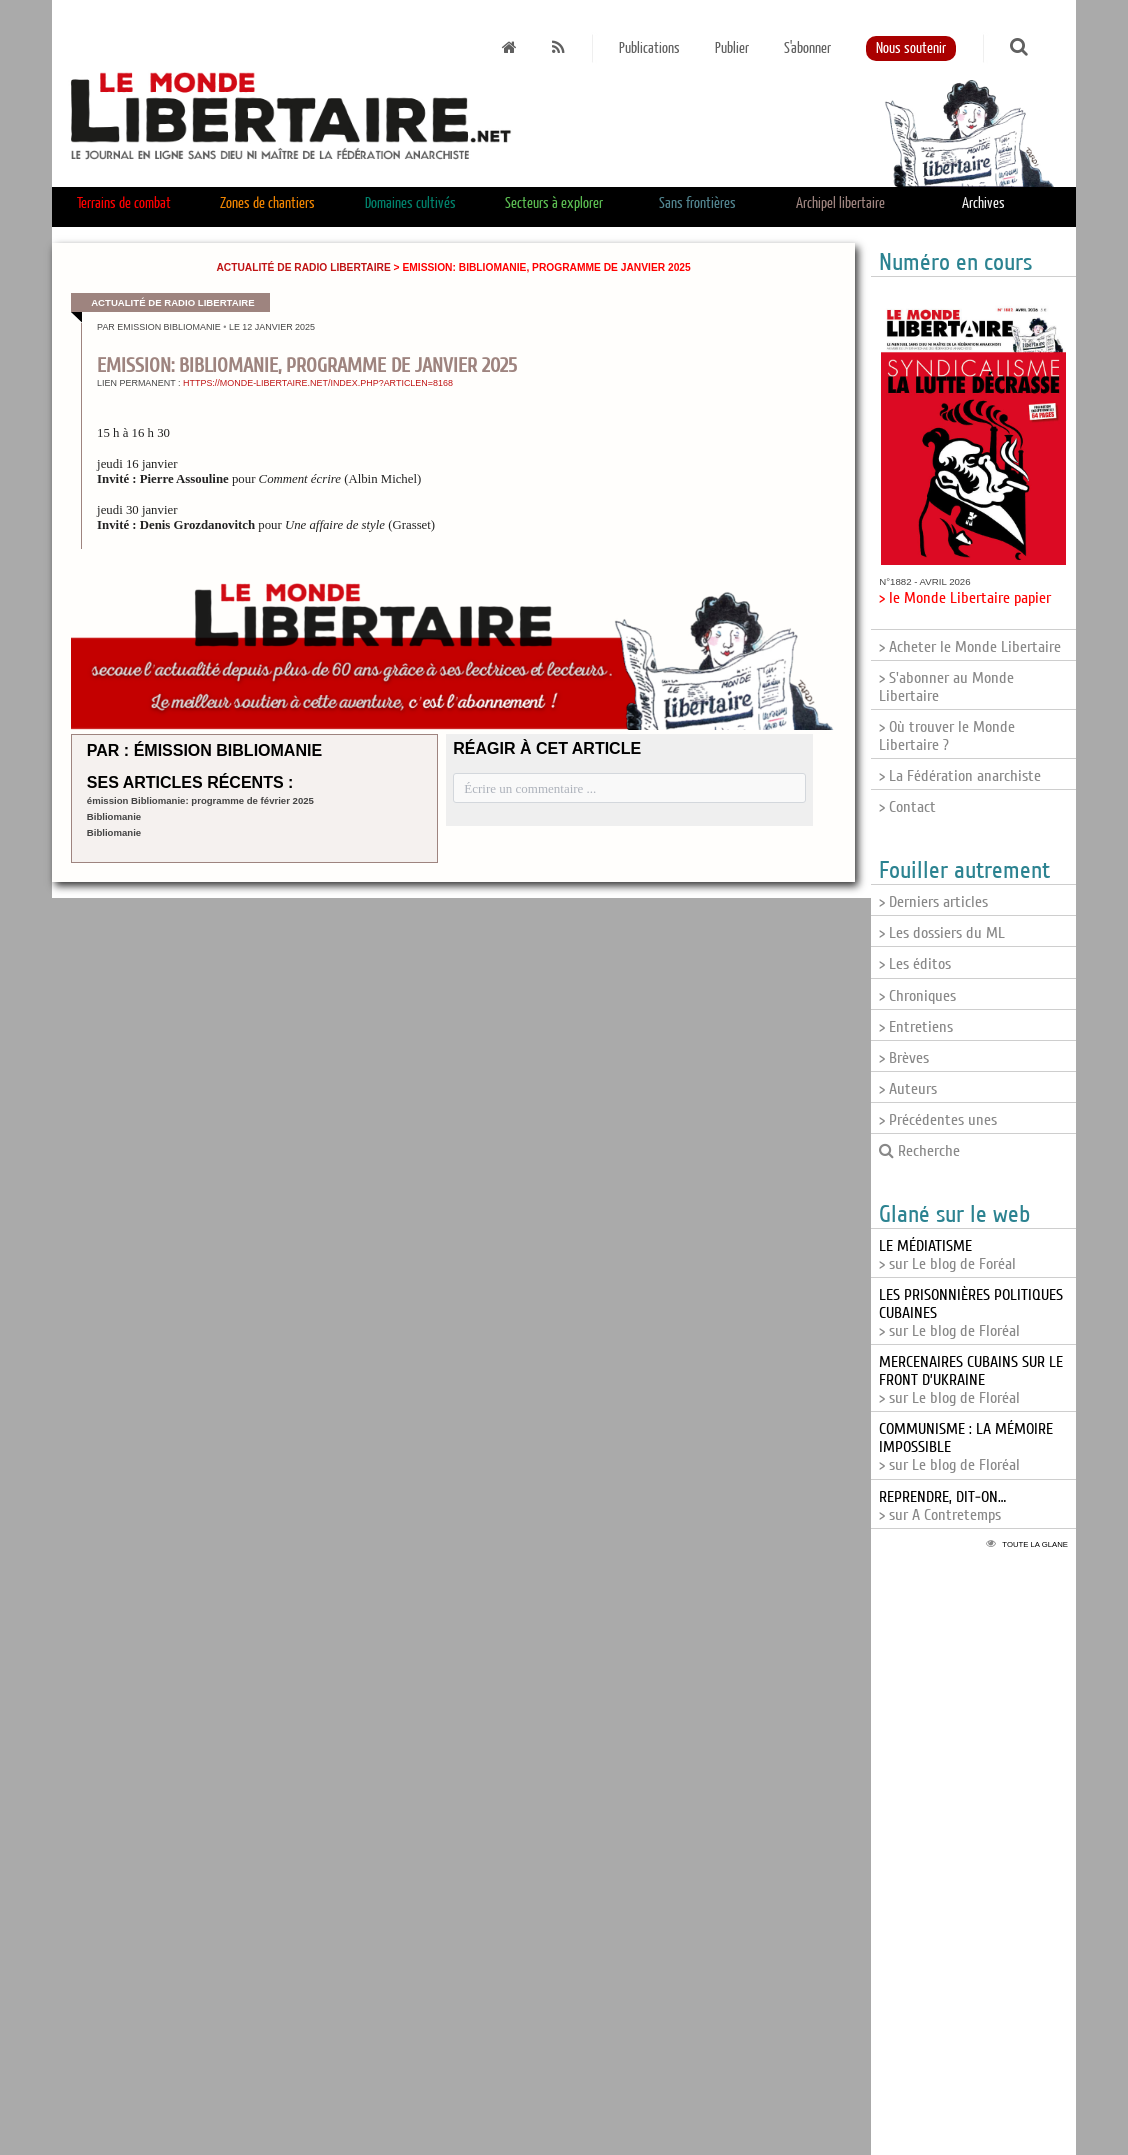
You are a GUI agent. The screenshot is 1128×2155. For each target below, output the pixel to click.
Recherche (919, 1151)
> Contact (907, 807)
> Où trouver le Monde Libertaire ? (947, 736)
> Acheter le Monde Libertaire (970, 647)
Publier (732, 48)
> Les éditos (915, 964)
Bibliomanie (114, 816)
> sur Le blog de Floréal (971, 1380)
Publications (649, 48)
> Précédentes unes (938, 1120)
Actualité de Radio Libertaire (303, 267)
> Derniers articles (933, 902)
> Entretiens (916, 1027)
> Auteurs (908, 1089)
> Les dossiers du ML (942, 933)
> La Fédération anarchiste (960, 776)
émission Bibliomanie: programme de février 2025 (200, 800)
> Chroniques (917, 996)
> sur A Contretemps (942, 1506)
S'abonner (807, 48)
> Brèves (904, 1058)
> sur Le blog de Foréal (947, 1255)
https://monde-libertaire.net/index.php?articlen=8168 (318, 383)
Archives (983, 203)
